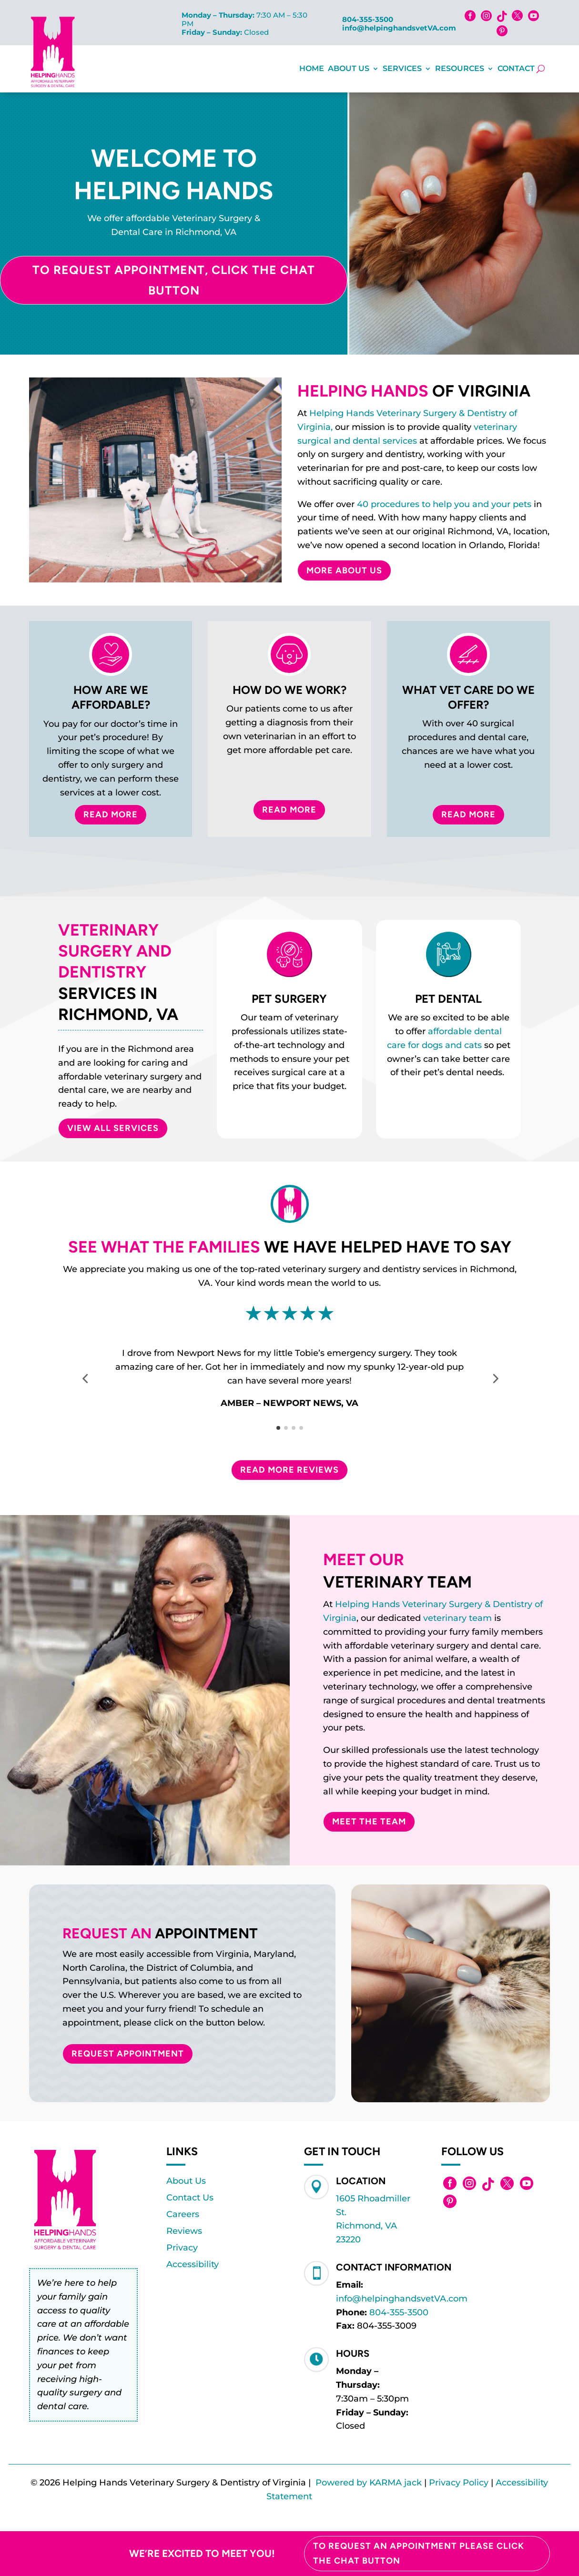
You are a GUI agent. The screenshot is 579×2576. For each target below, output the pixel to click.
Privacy (182, 2247)
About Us (348, 68)
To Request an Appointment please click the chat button (418, 2553)
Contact (516, 68)
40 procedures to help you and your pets (444, 504)
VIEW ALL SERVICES (113, 1128)
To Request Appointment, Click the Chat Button (173, 280)
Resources (459, 68)
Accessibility (192, 2264)
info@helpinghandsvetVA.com (399, 27)
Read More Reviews (289, 1470)
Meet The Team (369, 1821)
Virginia (339, 1618)
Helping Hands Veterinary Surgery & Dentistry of (439, 1604)
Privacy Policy (458, 2482)
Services (402, 68)
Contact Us (189, 2197)
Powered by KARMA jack (368, 2482)
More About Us (344, 570)
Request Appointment (127, 2053)
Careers (182, 2214)
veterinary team (457, 1618)
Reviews (184, 2231)
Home (311, 68)
